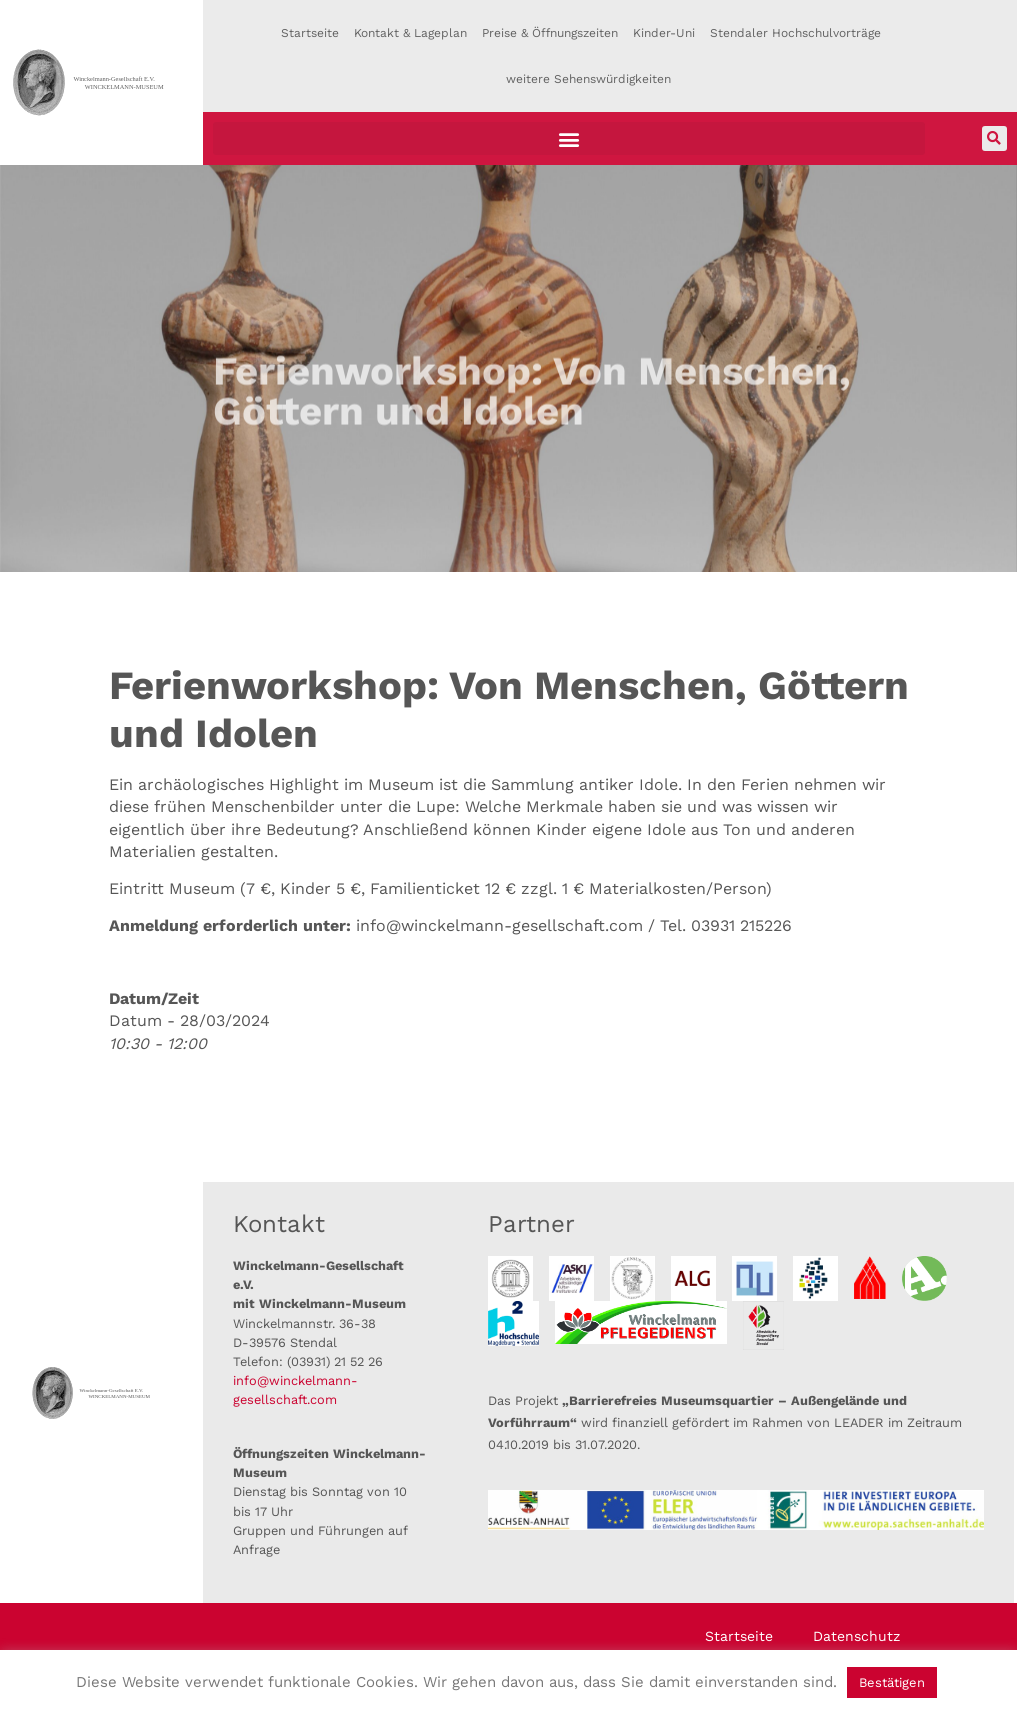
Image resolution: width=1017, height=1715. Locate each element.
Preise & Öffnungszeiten (550, 33)
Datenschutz (856, 1636)
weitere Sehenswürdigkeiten (588, 79)
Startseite (310, 33)
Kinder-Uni (664, 33)
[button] (569, 138)
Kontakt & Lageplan (410, 33)
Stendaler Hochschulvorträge (795, 33)
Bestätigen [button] (892, 1682)
